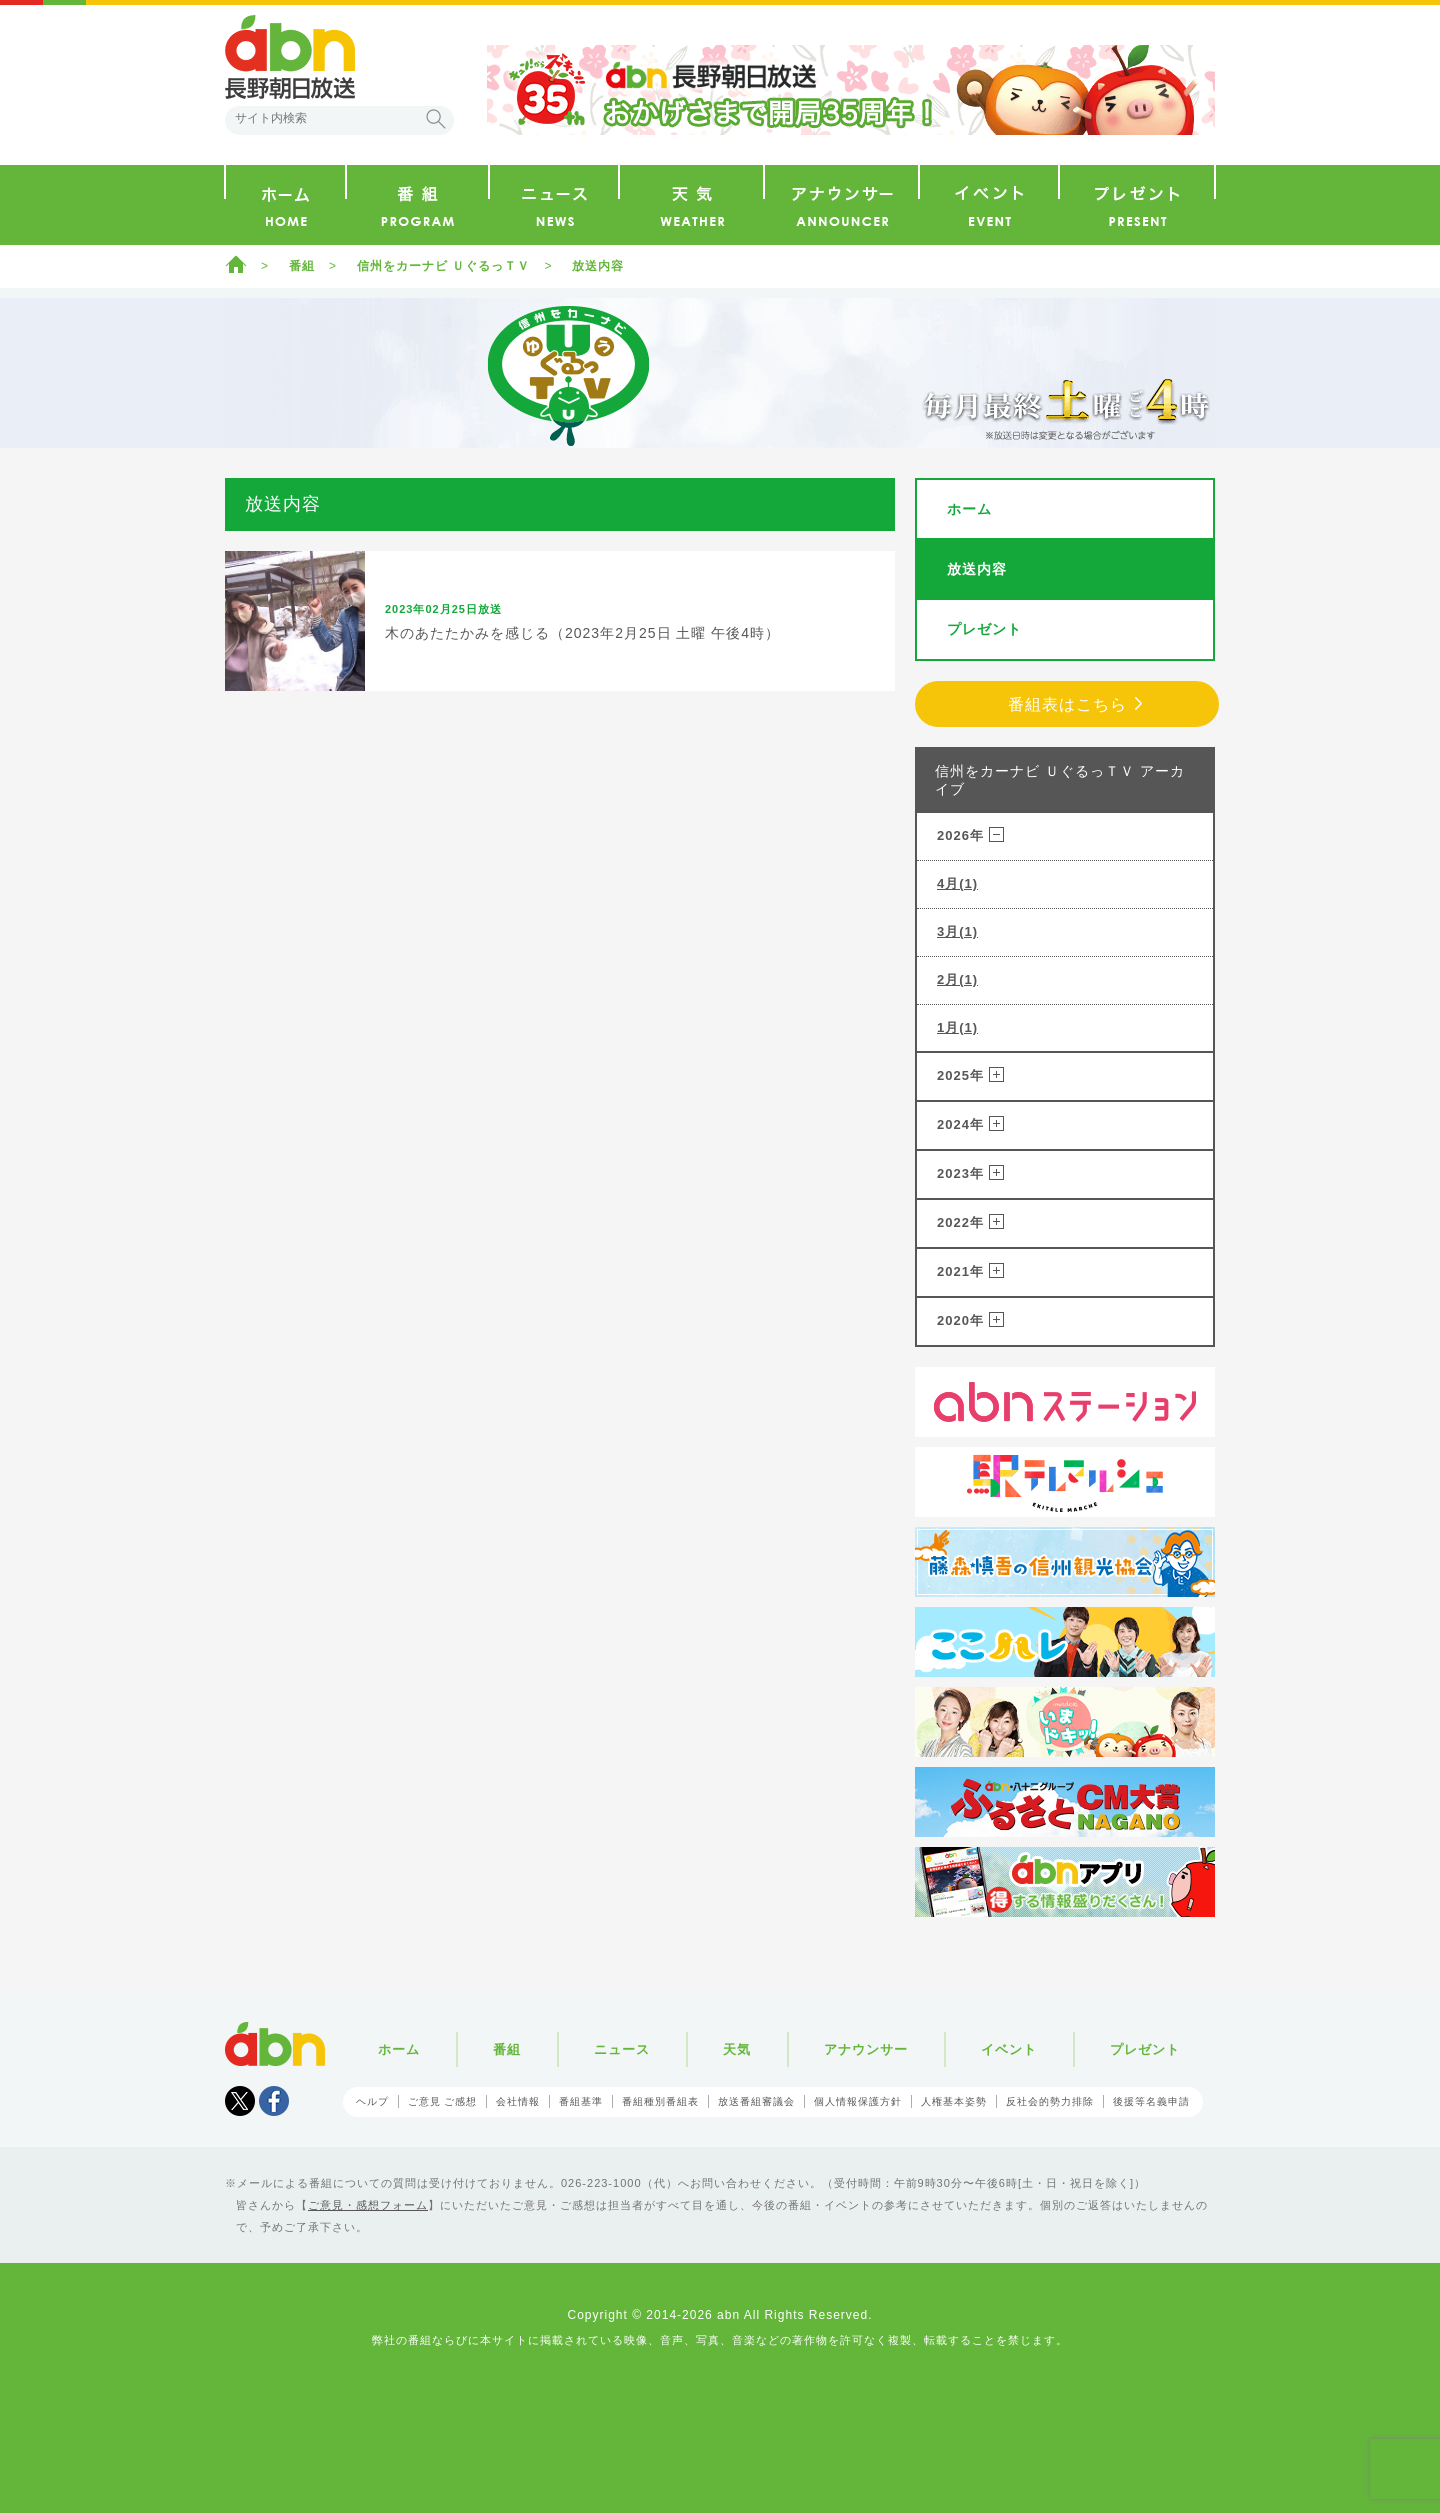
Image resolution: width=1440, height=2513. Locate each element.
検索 (436, 119)
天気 (737, 2049)
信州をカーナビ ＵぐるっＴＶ (443, 266)
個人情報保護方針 (858, 2101)
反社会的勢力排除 (1050, 2101)
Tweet (240, 2101)
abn (275, 2044)
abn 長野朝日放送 (290, 57)
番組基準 (581, 2101)
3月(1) (957, 931)
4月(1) (957, 883)
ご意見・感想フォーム (368, 2205)
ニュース (622, 2049)
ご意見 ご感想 (443, 2101)
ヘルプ (372, 2101)
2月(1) (957, 979)
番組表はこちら (1067, 704)
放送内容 (598, 266)
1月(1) (957, 1027)
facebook (274, 2101)
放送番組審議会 (756, 2101)
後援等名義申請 (1151, 2101)
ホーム (236, 264)
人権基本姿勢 (954, 2101)
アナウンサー (866, 2049)
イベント (1009, 2049)
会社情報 (518, 2101)
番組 (302, 266)
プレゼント (984, 629)
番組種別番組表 (660, 2101)
